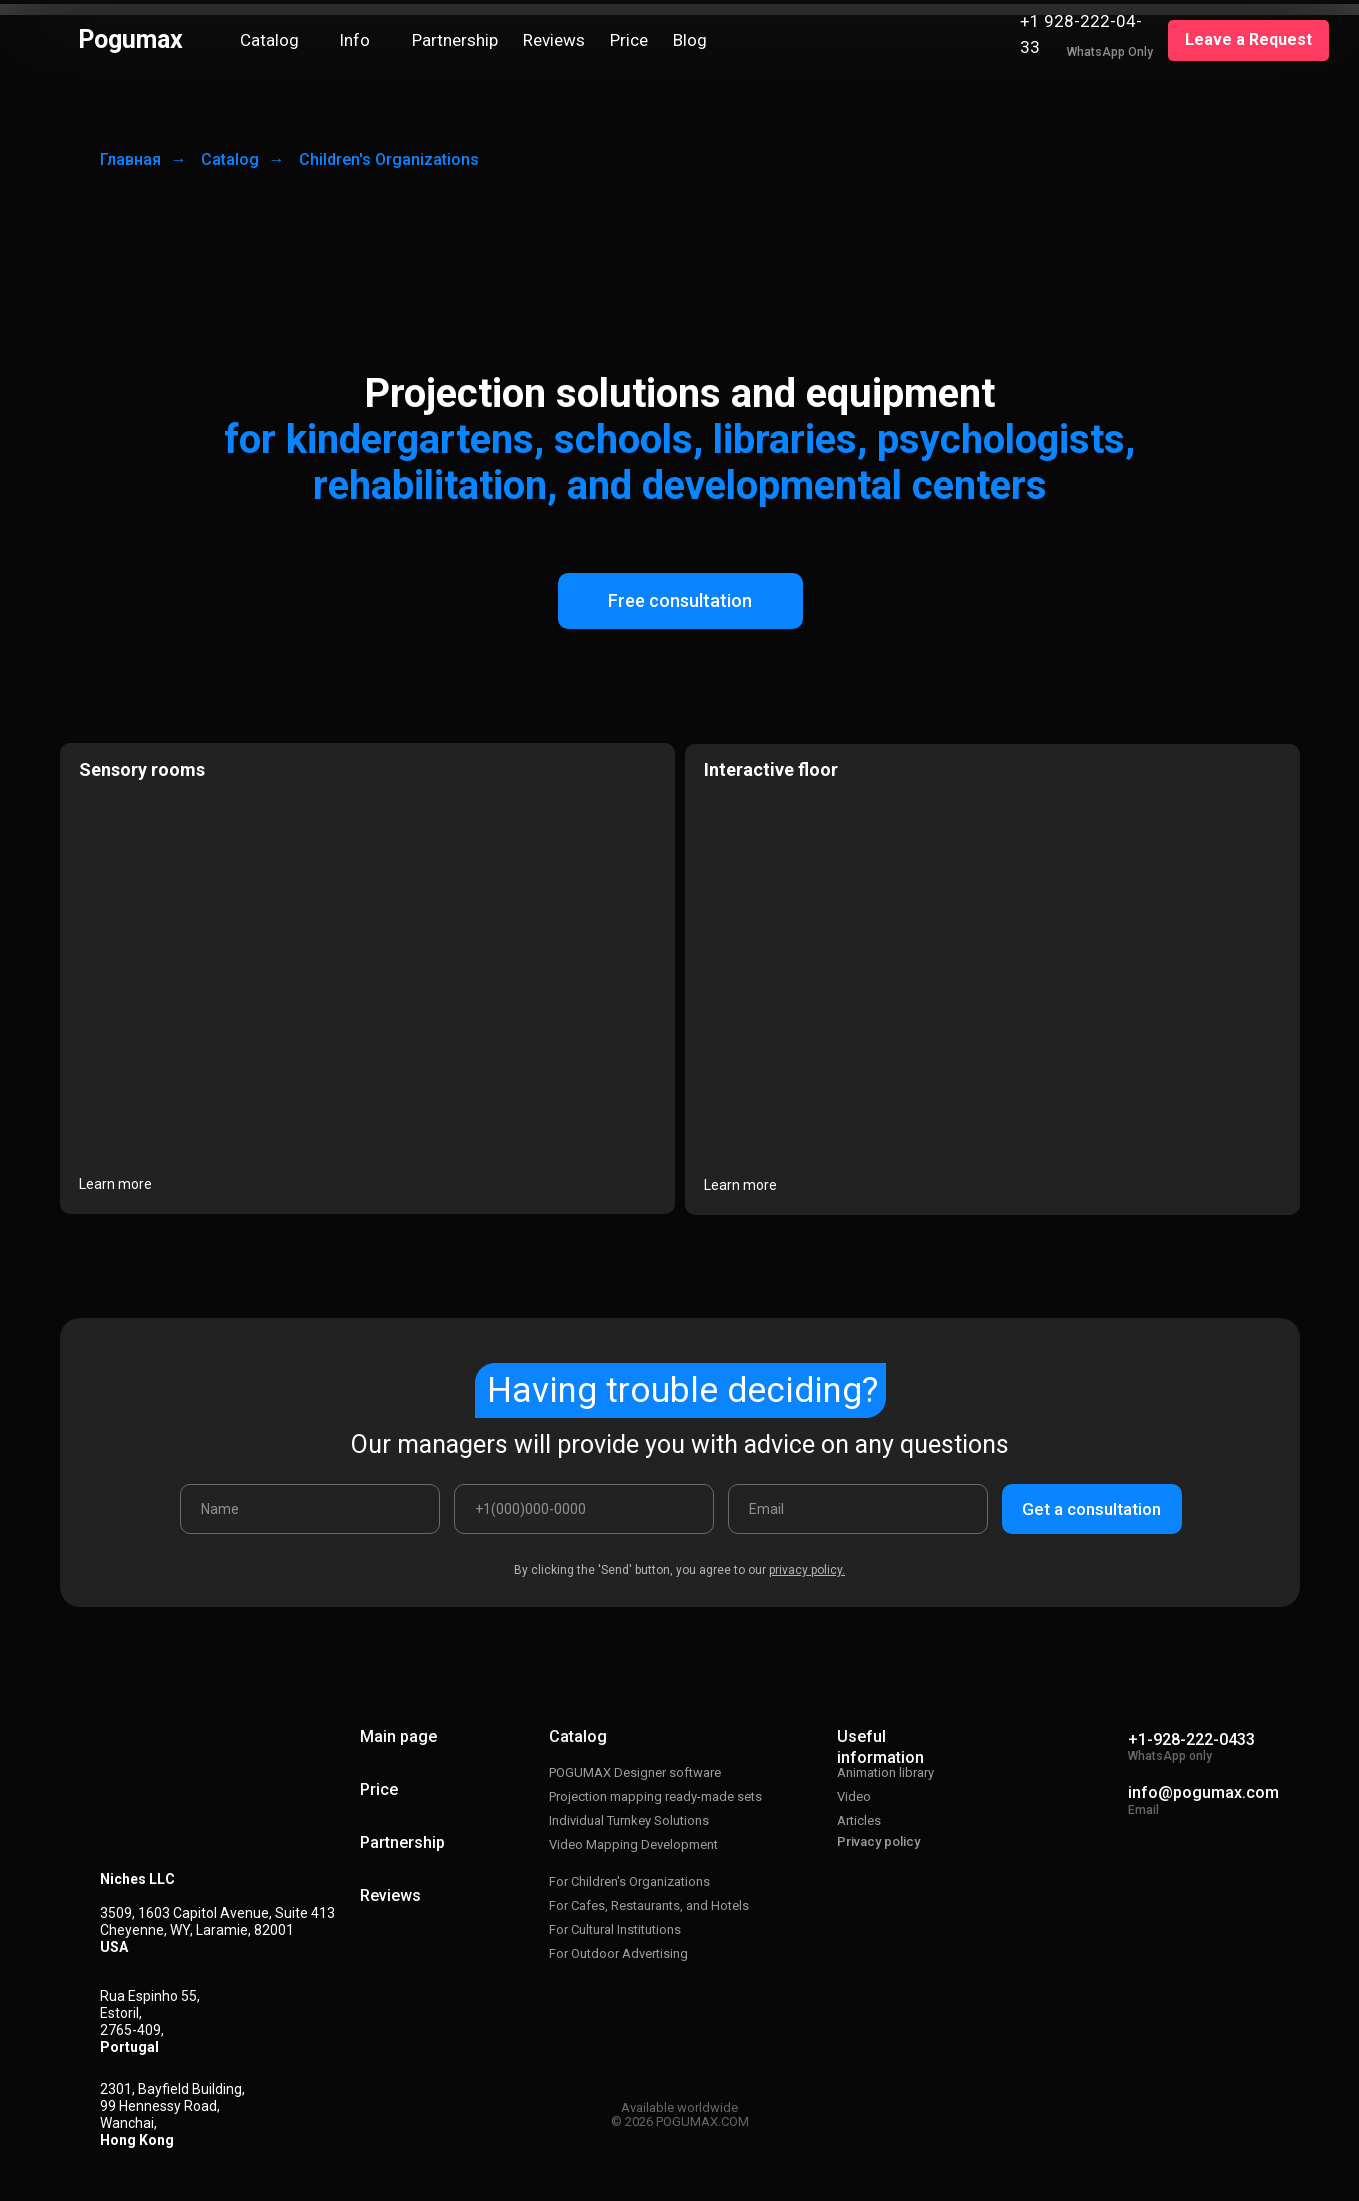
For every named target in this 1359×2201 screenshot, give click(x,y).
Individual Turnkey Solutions (629, 1820)
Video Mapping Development (633, 1844)
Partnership (402, 1842)
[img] (989, 40)
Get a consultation (1091, 1509)
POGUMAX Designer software (635, 1772)
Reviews (390, 1895)
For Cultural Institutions (615, 1929)
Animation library (885, 1772)
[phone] (584, 1509)
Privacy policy (878, 1841)
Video (854, 1796)
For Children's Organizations (629, 1881)
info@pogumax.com (1203, 1792)
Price (379, 1789)
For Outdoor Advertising (618, 1953)
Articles (859, 1820)
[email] (858, 1509)
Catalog (230, 159)
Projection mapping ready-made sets (655, 1796)
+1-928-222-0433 (1191, 1739)
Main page (398, 1736)
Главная (130, 159)
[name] (310, 1509)
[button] (1248, 40)
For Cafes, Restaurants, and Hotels (649, 1905)
